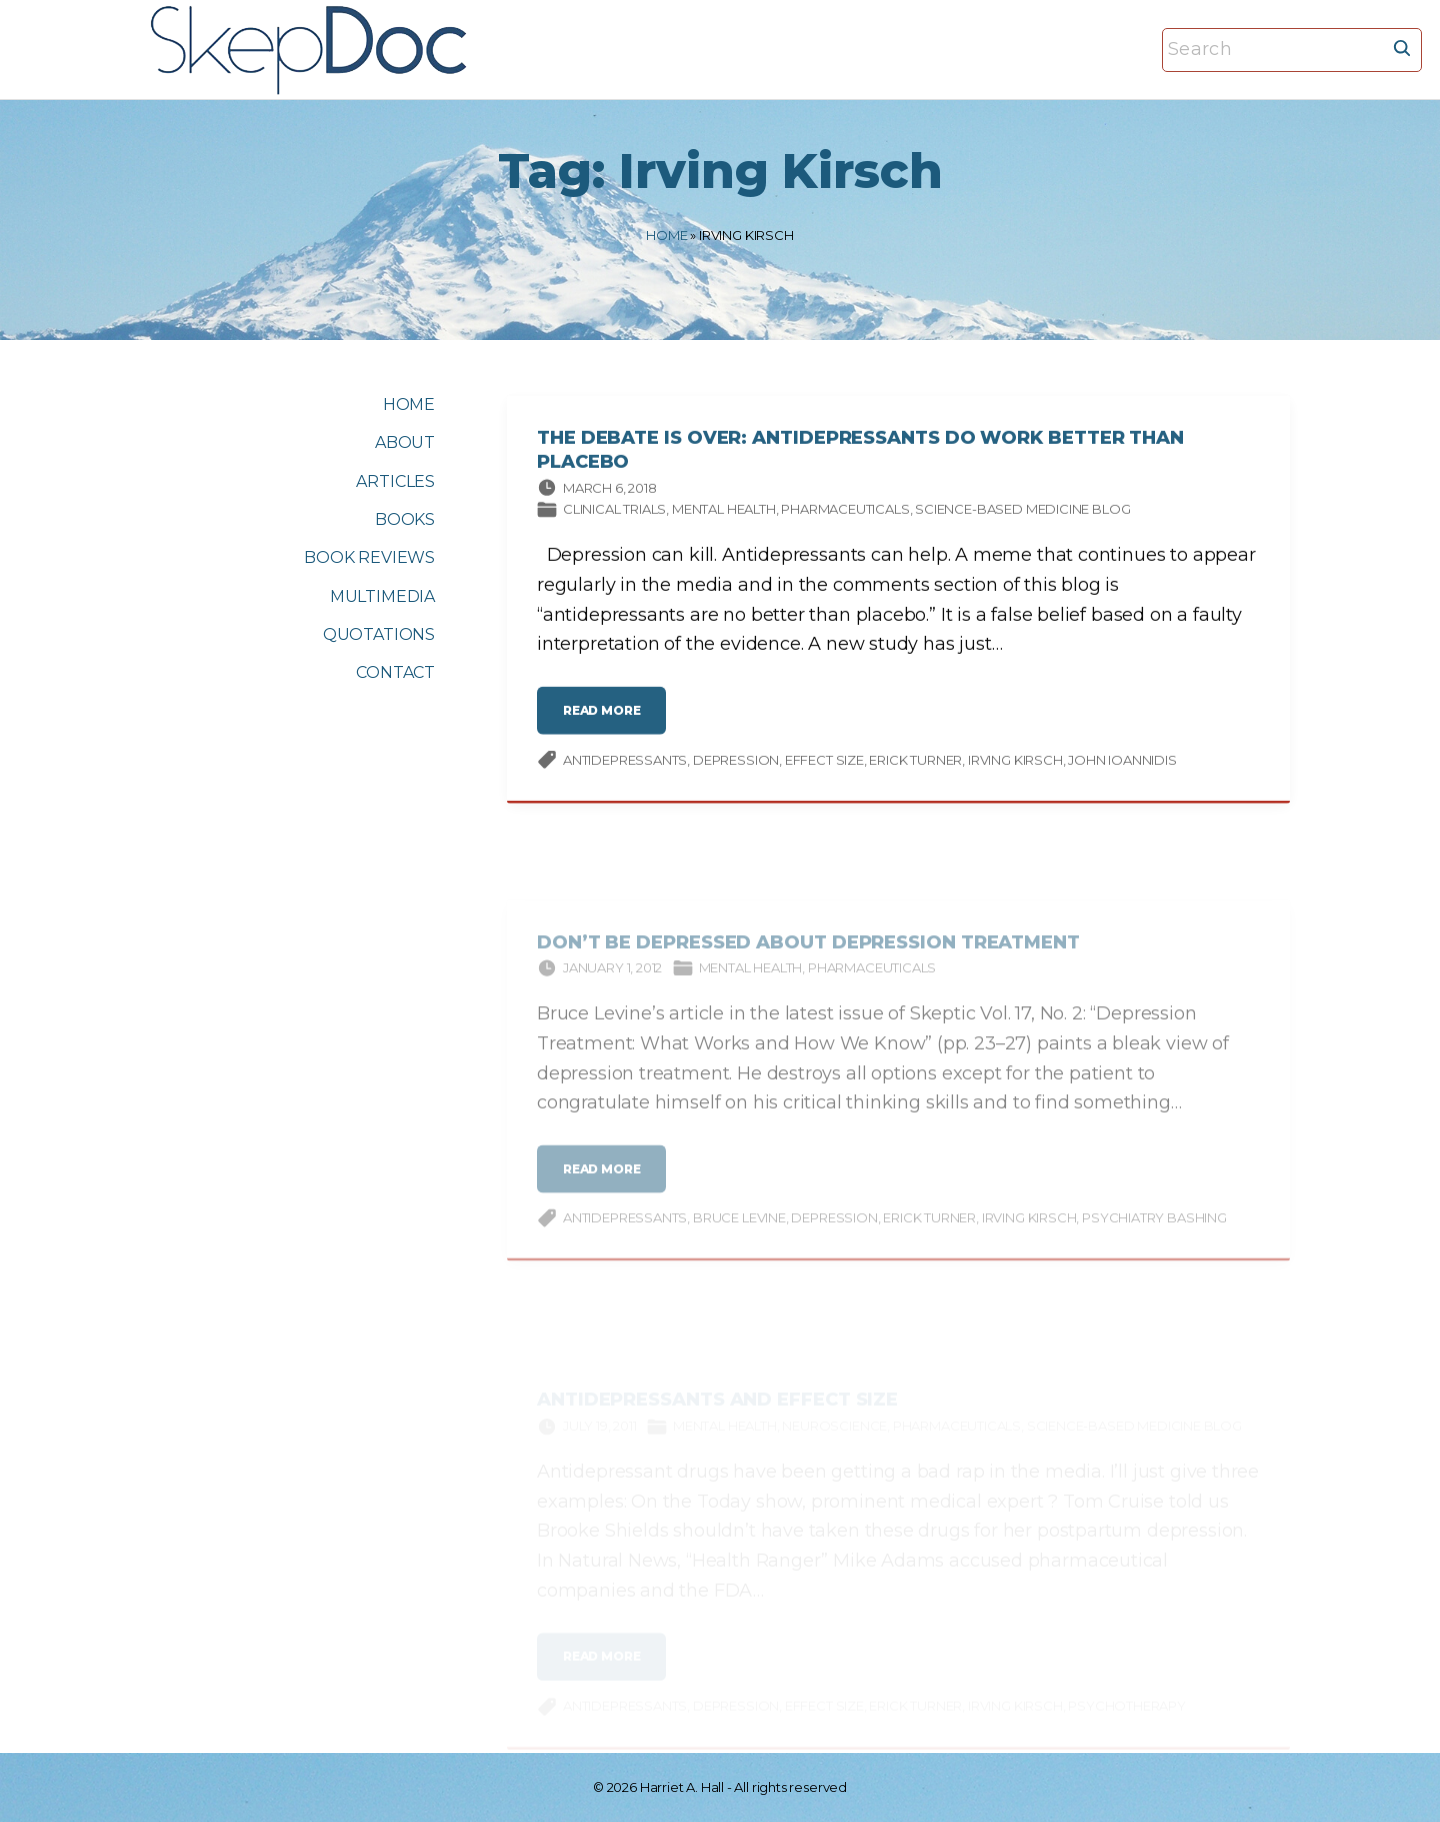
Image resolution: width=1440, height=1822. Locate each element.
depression (736, 762)
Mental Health (724, 512)
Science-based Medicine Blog (1022, 512)
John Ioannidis (1122, 762)
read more (608, 721)
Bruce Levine (739, 1229)
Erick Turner (915, 762)
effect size (824, 762)
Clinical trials (614, 512)
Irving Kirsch (1015, 762)
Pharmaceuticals (845, 512)
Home (666, 235)
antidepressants (625, 762)
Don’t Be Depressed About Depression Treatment (808, 953)
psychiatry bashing (1154, 1229)
